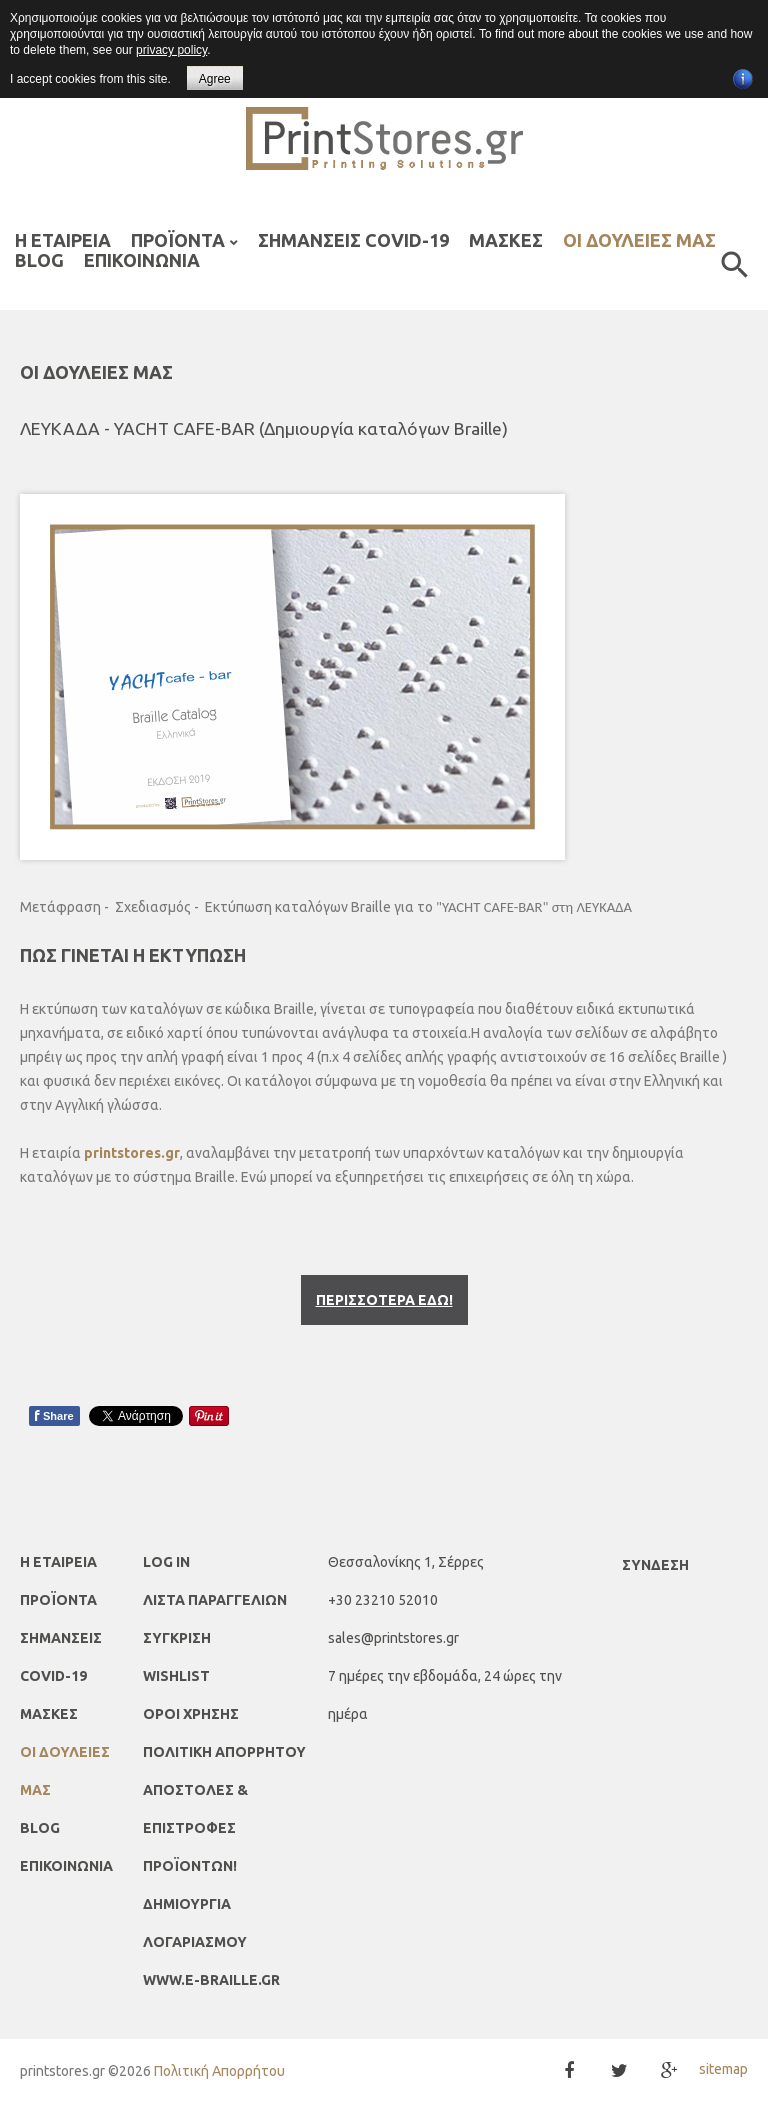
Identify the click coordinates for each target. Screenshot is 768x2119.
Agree (215, 79)
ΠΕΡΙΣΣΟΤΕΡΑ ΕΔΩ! (384, 1292)
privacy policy (171, 50)
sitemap (723, 2061)
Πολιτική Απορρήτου (219, 2063)
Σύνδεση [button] (655, 1557)
